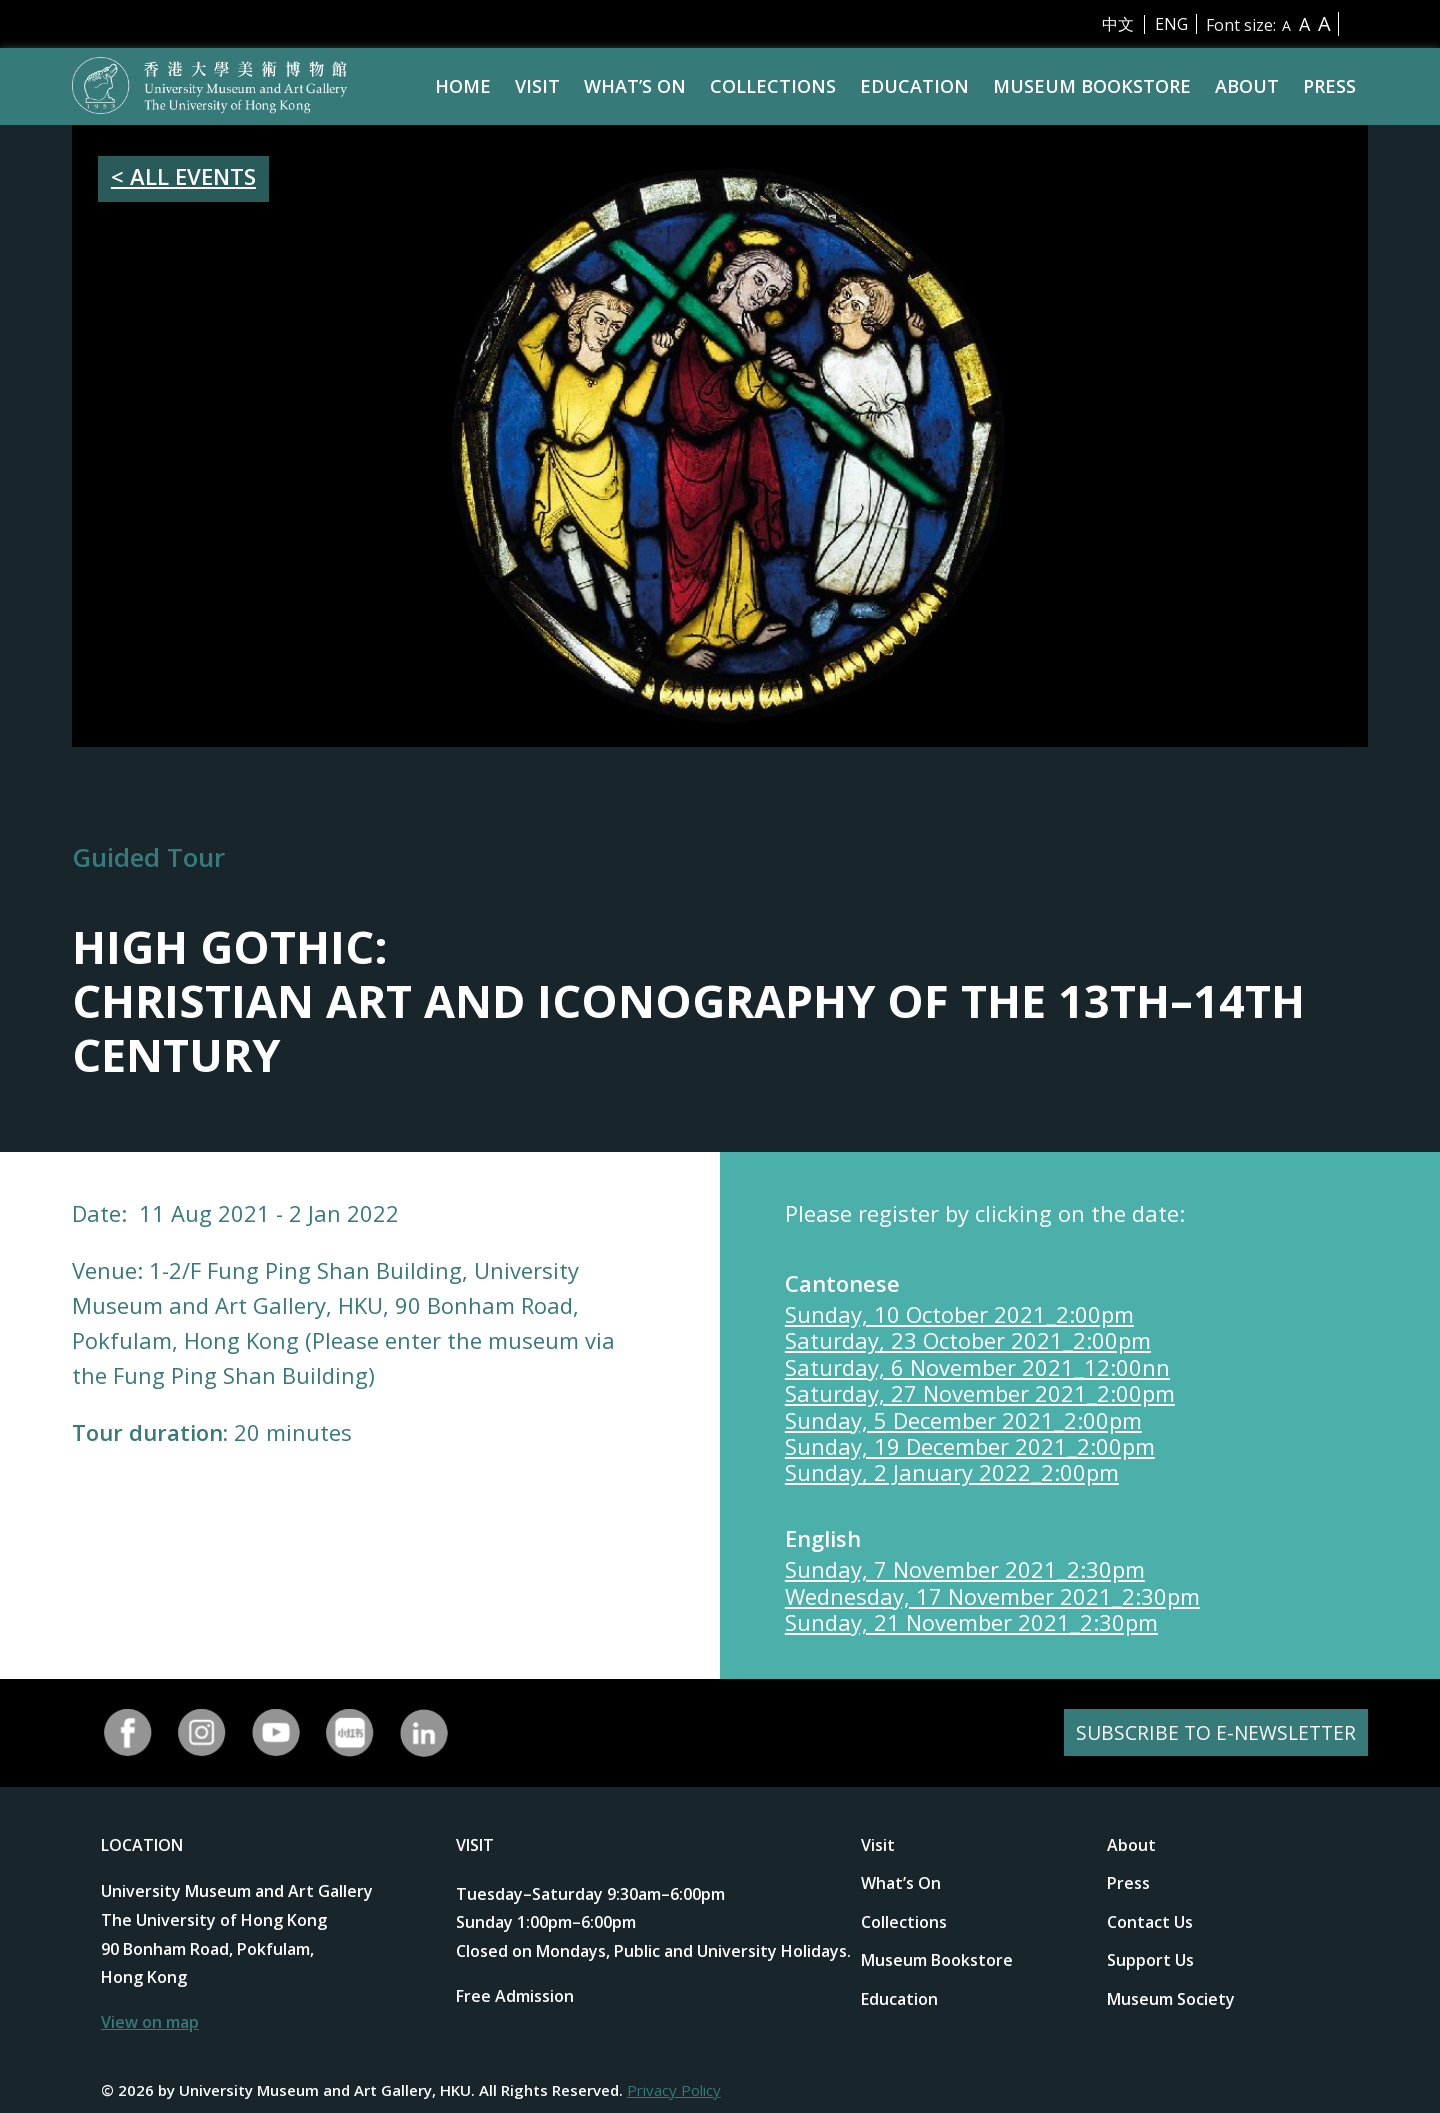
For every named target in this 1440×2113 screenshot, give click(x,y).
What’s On (635, 86)
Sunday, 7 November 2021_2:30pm (965, 1569)
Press (1329, 86)
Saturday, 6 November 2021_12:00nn (977, 1367)
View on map (150, 2022)
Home (463, 86)
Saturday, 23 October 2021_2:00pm (968, 1340)
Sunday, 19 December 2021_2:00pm (970, 1446)
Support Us (1150, 1960)
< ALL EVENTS (183, 176)
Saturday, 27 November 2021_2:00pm (980, 1393)
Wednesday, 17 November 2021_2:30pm (992, 1596)
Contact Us (1150, 1922)
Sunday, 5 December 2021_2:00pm (963, 1420)
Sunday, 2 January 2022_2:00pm (952, 1472)
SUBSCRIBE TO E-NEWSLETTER (1213, 1732)
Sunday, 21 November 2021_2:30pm (971, 1622)
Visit (537, 86)
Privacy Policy (674, 2090)
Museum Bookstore (1092, 86)
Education (914, 86)
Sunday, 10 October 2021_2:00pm (959, 1314)
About (1247, 86)
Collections (773, 86)
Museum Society (1171, 1999)
